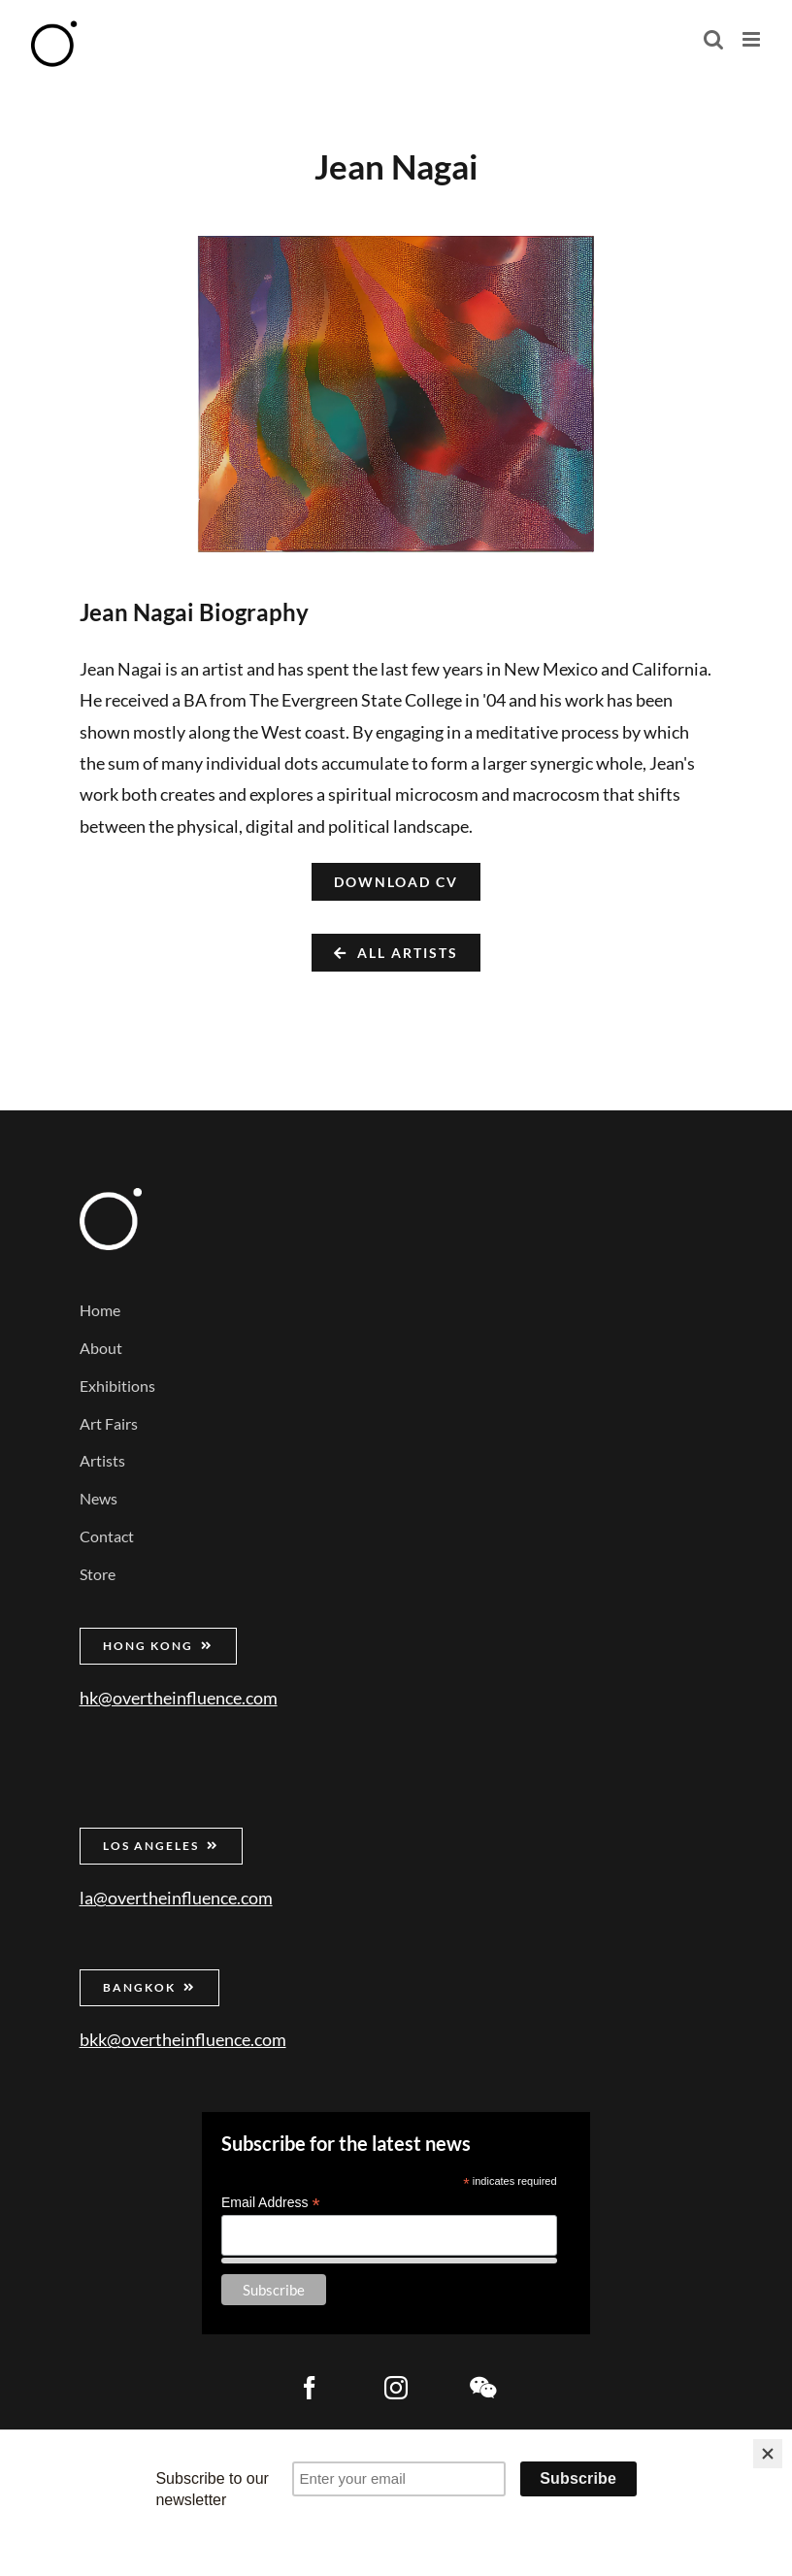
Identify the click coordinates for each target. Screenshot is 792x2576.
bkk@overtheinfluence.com (183, 2039)
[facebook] (309, 2387)
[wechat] (482, 2387)
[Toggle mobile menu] (752, 39)
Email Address (270, 2203)
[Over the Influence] (111, 1196)
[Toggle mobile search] (713, 39)
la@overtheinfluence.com (176, 1897)
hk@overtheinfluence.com (179, 1697)
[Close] (767, 2453)
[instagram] (396, 2387)
